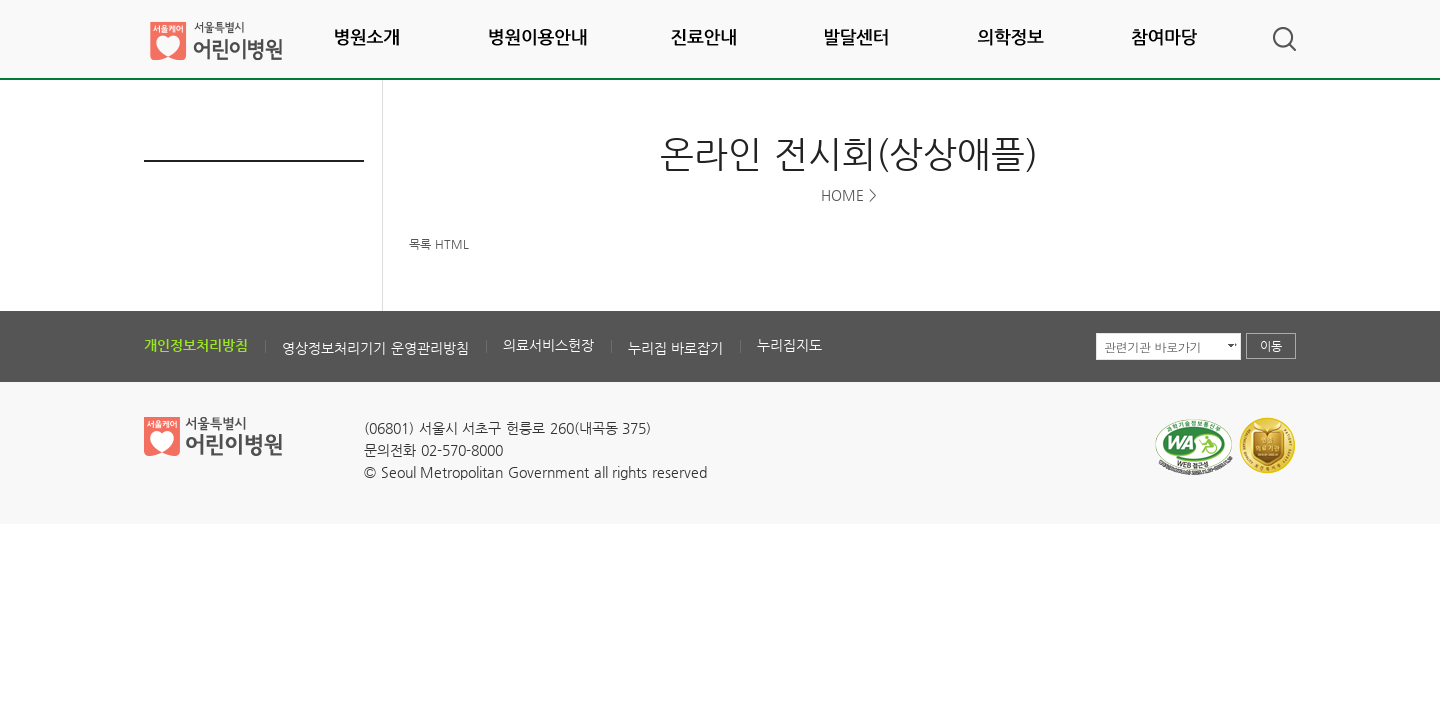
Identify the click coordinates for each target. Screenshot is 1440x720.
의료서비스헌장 (548, 345)
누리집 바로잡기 (676, 348)
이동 (1271, 346)
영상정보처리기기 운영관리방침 (375, 348)
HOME (842, 195)
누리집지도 (789, 345)
